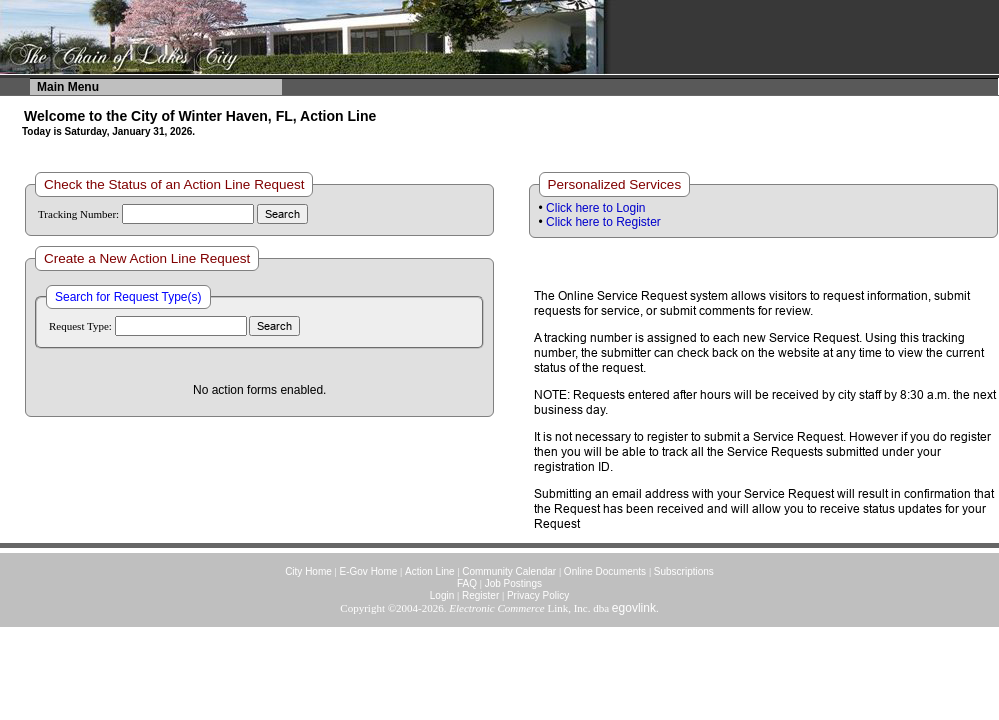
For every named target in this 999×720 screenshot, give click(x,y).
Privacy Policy (538, 595)
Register (480, 595)
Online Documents (605, 571)
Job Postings (513, 583)
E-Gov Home (369, 571)
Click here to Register (603, 222)
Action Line (429, 571)
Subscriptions (684, 571)
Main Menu (68, 87)
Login (442, 595)
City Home (308, 571)
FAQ (467, 583)
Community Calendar (509, 571)
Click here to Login (595, 208)
